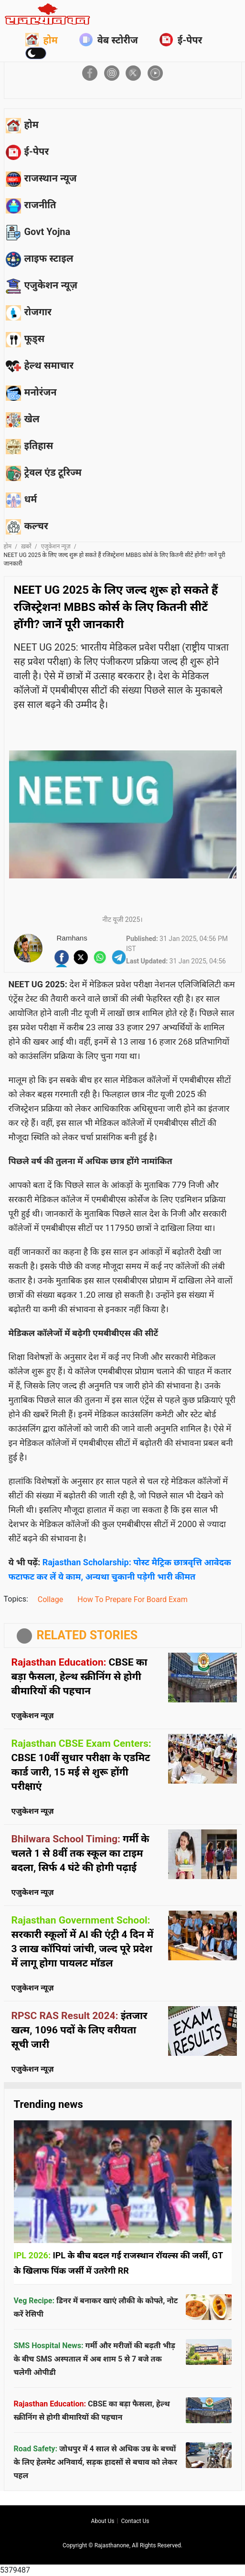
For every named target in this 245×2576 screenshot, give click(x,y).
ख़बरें (26, 546)
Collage (51, 1599)
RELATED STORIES (87, 1635)
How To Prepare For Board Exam (132, 1599)
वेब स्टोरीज (108, 39)
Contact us (135, 2521)
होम (41, 39)
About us (103, 2521)
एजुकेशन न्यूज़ (56, 546)
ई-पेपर (181, 39)
